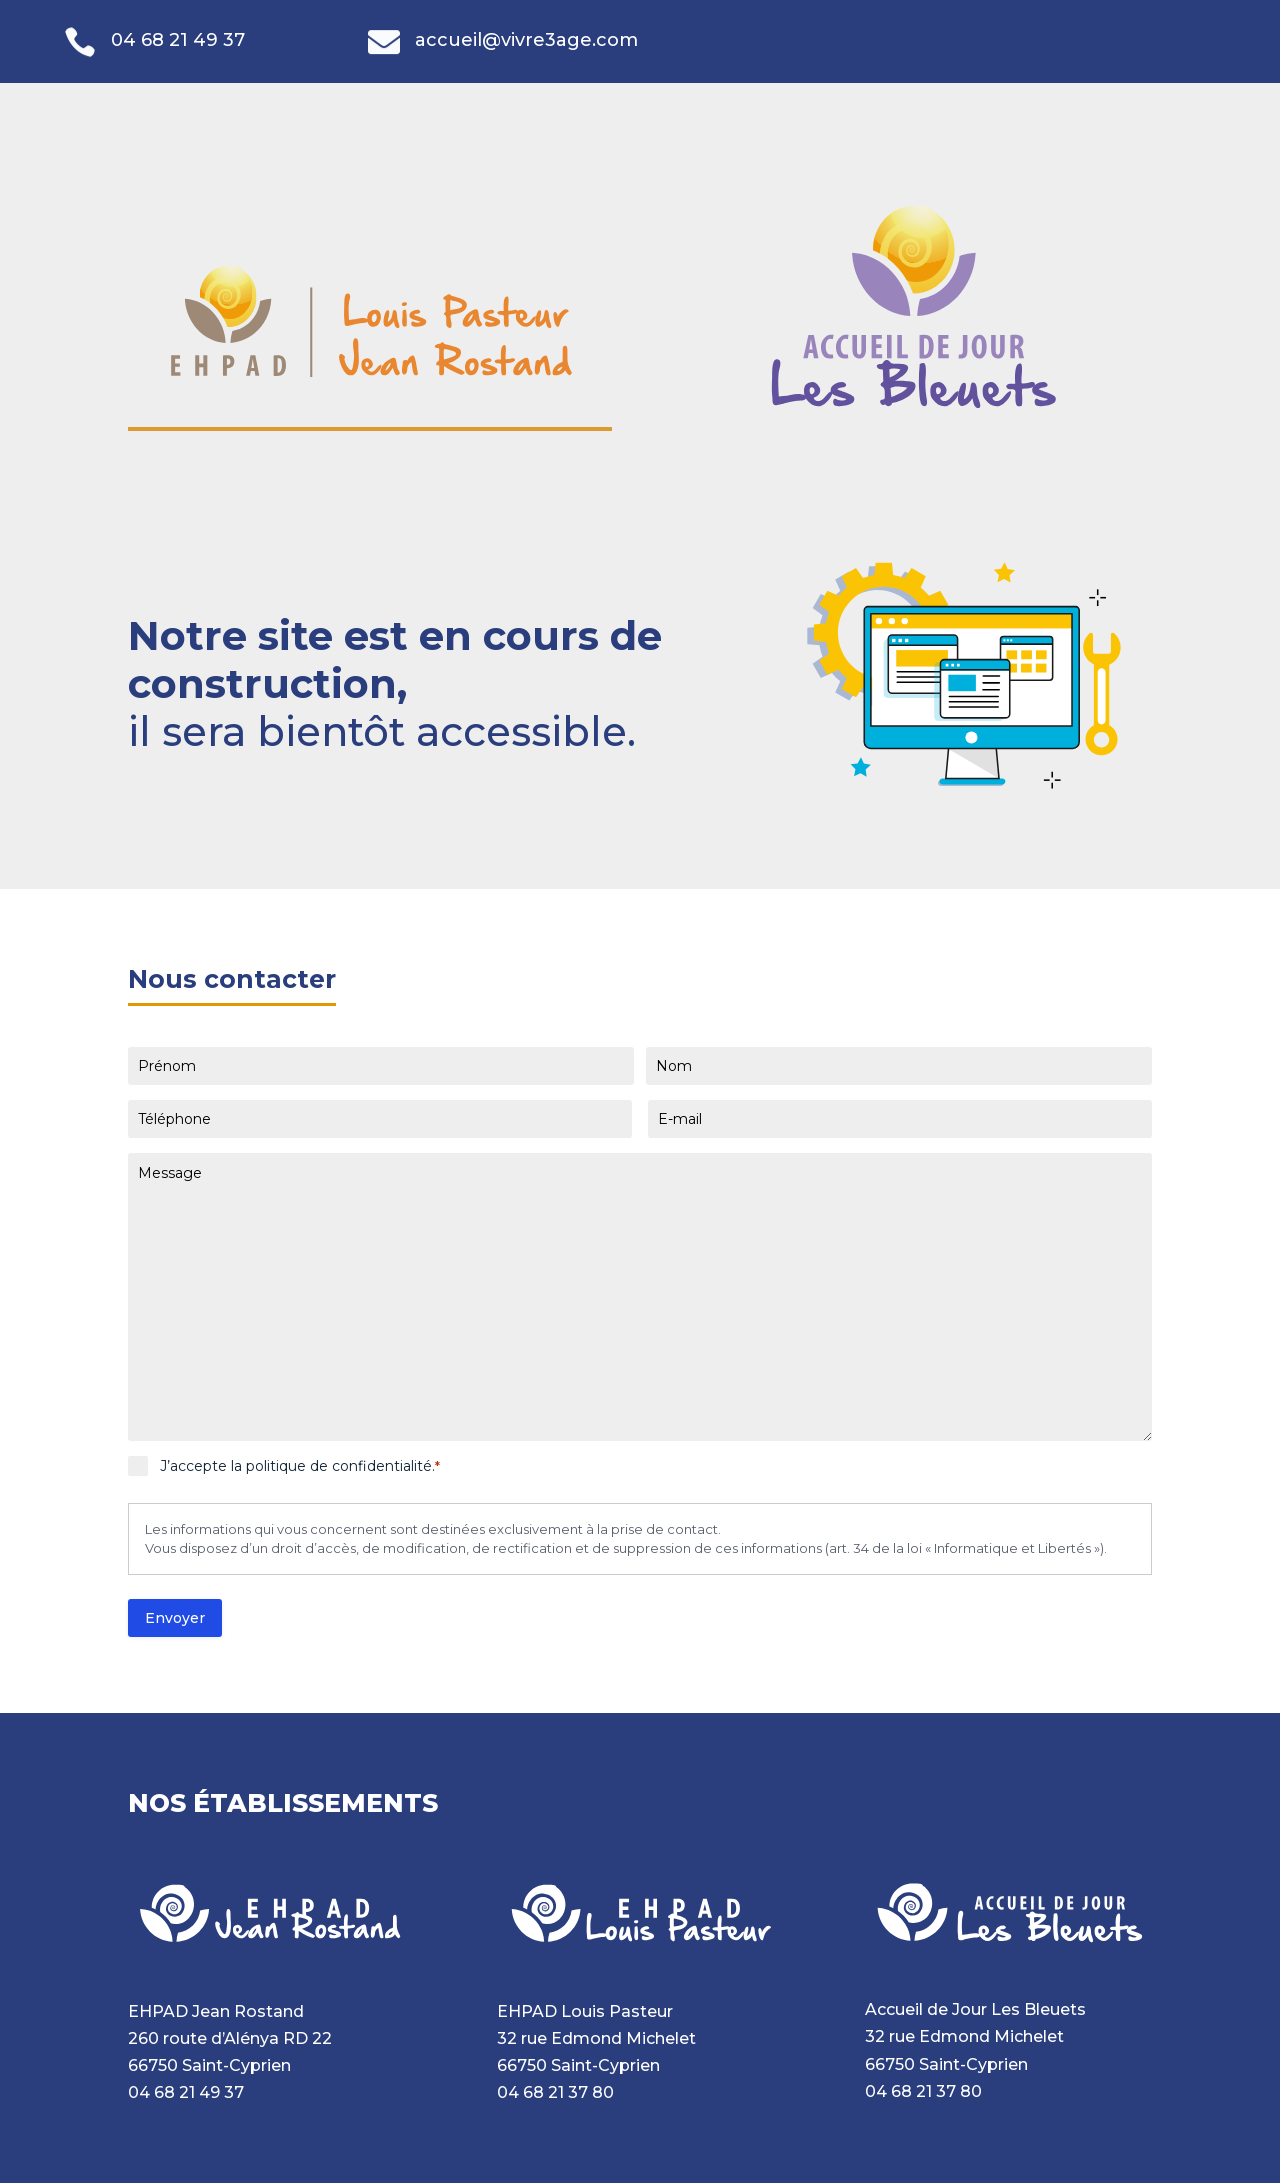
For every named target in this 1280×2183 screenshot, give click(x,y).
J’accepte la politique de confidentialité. (300, 1466)
